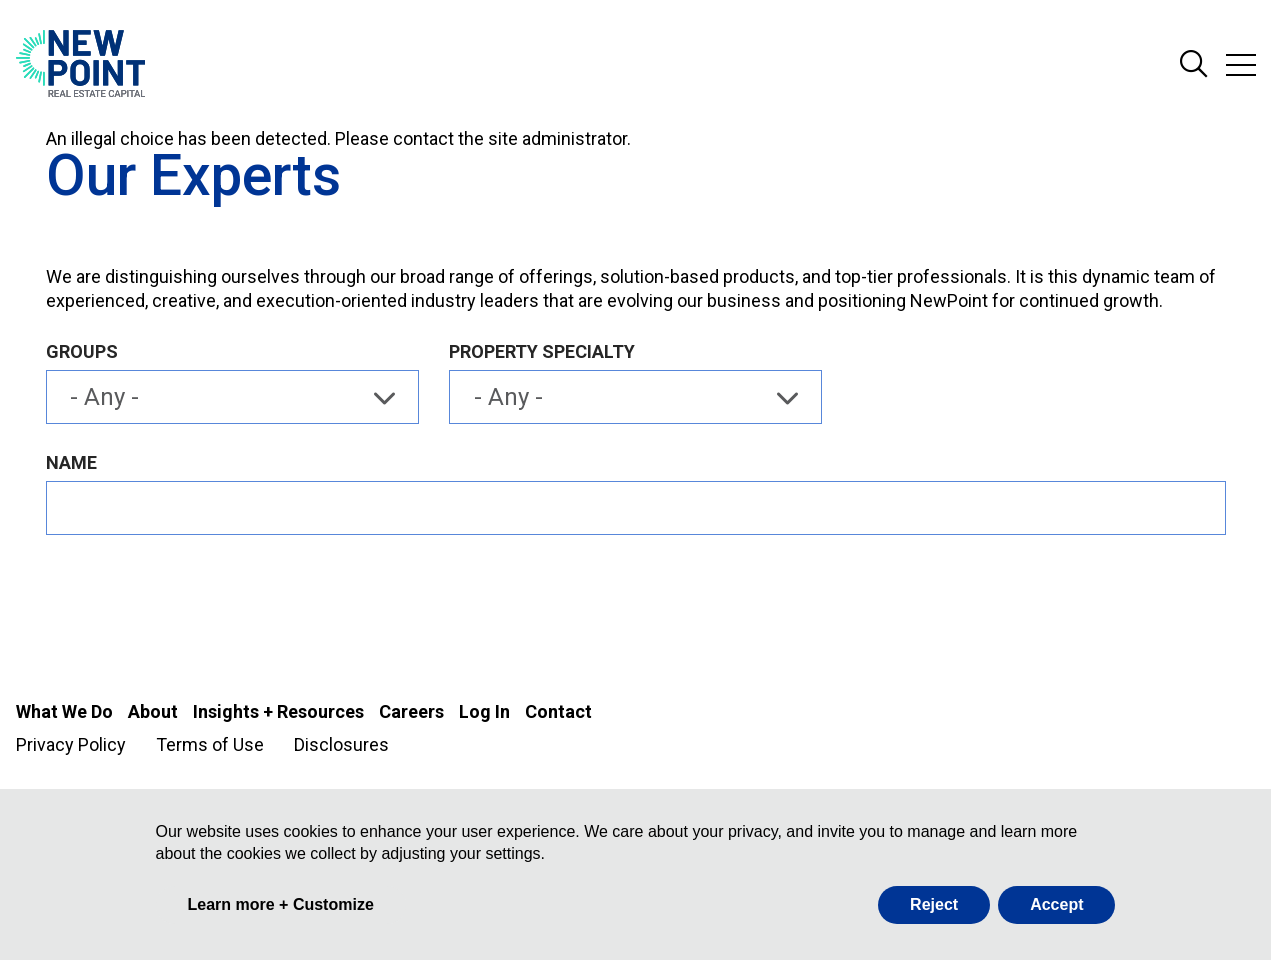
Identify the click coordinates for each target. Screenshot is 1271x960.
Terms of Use (210, 744)
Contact (558, 711)
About (153, 711)
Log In (484, 711)
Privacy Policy (71, 744)
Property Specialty (542, 352)
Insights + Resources (278, 711)
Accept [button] (1056, 904)
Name (71, 463)
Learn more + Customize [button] (281, 904)
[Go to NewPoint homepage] (80, 65)
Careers (411, 711)
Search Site (1194, 65)
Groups (82, 352)
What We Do (64, 711)
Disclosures (341, 744)
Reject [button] (934, 904)
